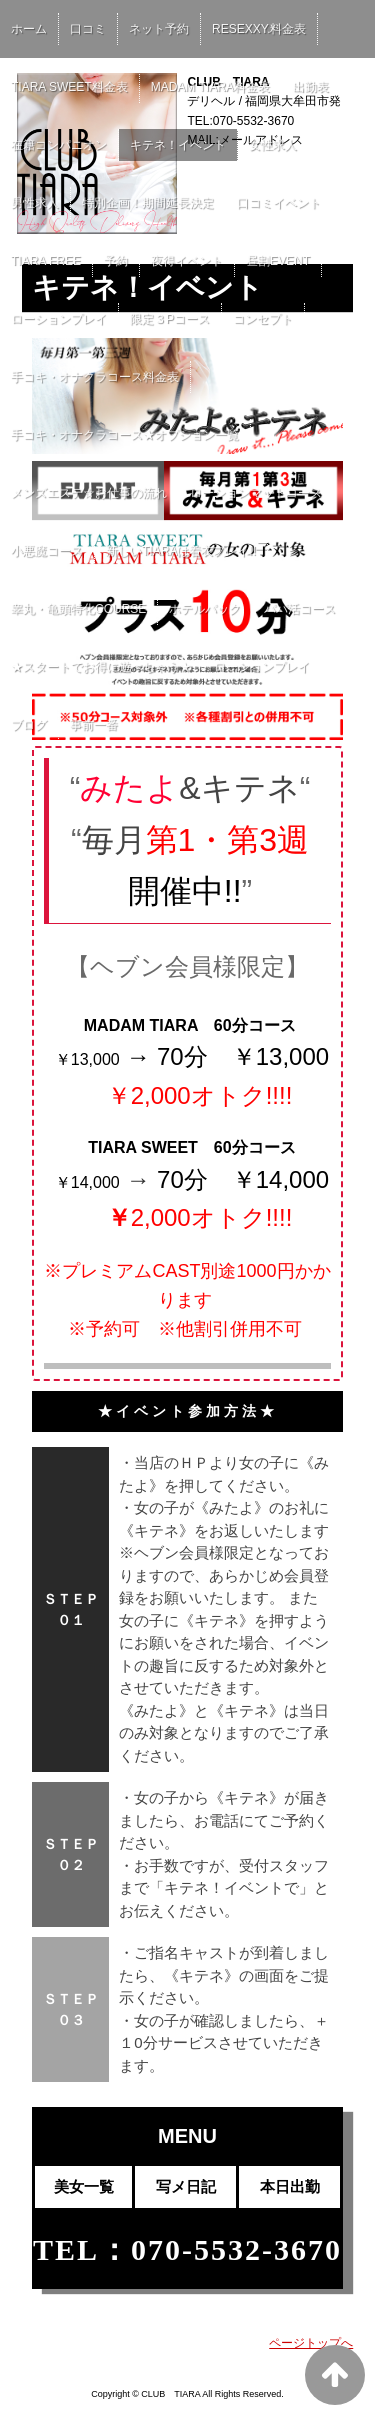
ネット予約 (159, 29)
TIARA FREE (46, 261)
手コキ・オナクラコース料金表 (95, 377)
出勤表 (311, 87)
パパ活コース (300, 609)
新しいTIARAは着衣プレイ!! (181, 551)
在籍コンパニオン (59, 145)
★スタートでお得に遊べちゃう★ (101, 667)
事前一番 (94, 725)
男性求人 (35, 203)
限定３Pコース (170, 319)
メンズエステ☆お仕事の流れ (89, 493)
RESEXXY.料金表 (259, 29)
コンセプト (263, 319)
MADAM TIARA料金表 (210, 87)
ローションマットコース (256, 493)
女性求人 (273, 145)
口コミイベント (279, 203)
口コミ (88, 29)
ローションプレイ (59, 319)
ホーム (29, 29)
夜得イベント (187, 261)
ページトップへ (311, 2343)
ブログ (29, 725)
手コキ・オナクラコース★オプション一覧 (125, 435)
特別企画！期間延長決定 (148, 203)
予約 (116, 261)
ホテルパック (205, 609)
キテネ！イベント (178, 145)
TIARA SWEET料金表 (69, 87)
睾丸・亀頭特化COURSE (78, 609)
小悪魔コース (47, 551)
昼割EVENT (278, 261)
